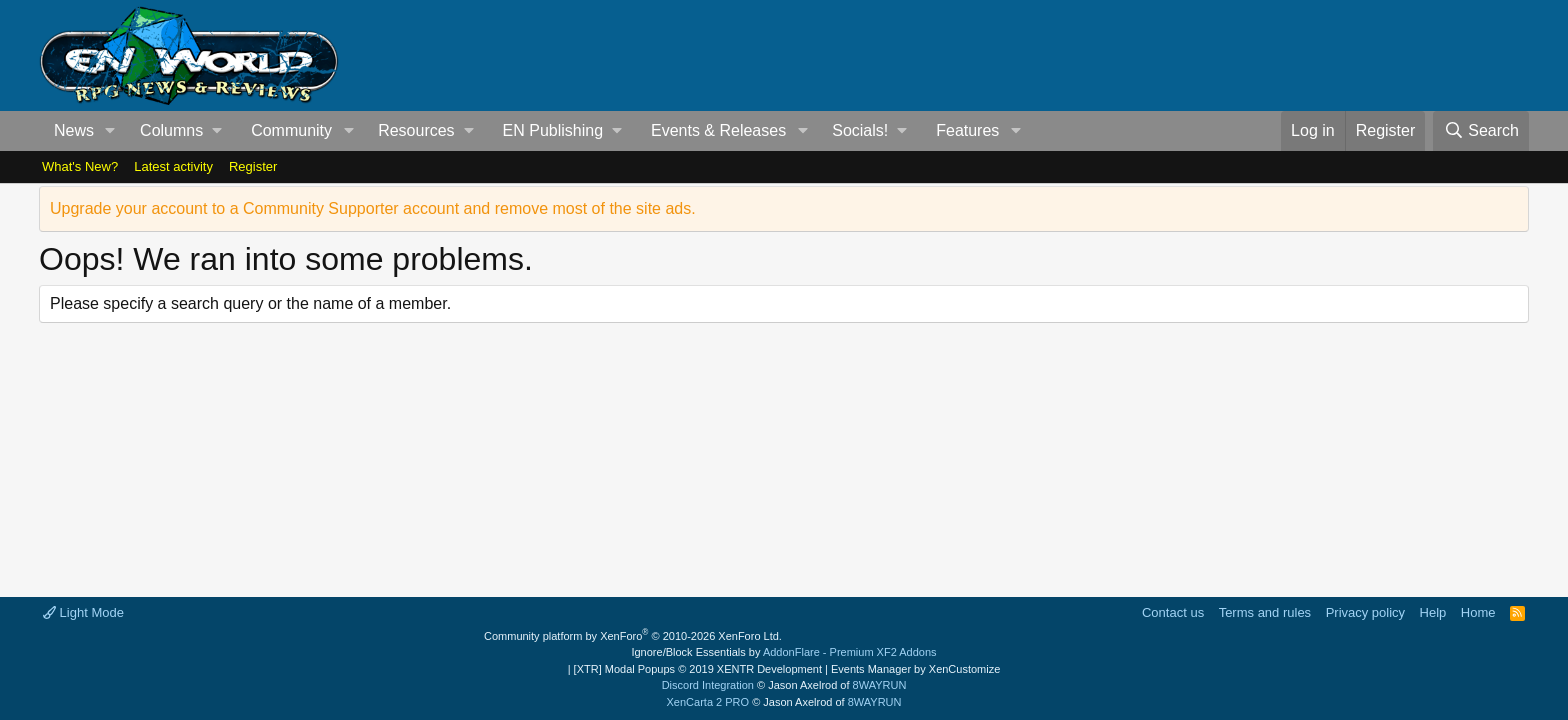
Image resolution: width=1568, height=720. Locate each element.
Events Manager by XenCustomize (915, 669)
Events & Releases (718, 130)
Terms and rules (1265, 612)
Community (291, 130)
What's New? (80, 166)
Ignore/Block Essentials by (783, 652)
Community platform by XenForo (633, 636)
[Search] (1481, 131)
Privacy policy (1365, 612)
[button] (110, 131)
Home (1478, 612)
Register (253, 166)
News (74, 130)
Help (1433, 612)
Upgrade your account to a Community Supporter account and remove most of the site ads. (373, 208)
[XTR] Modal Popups (698, 669)
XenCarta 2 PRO (708, 702)
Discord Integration (708, 685)
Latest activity (173, 166)
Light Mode (83, 612)
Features (967, 130)
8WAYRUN (880, 685)
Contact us (1173, 612)
